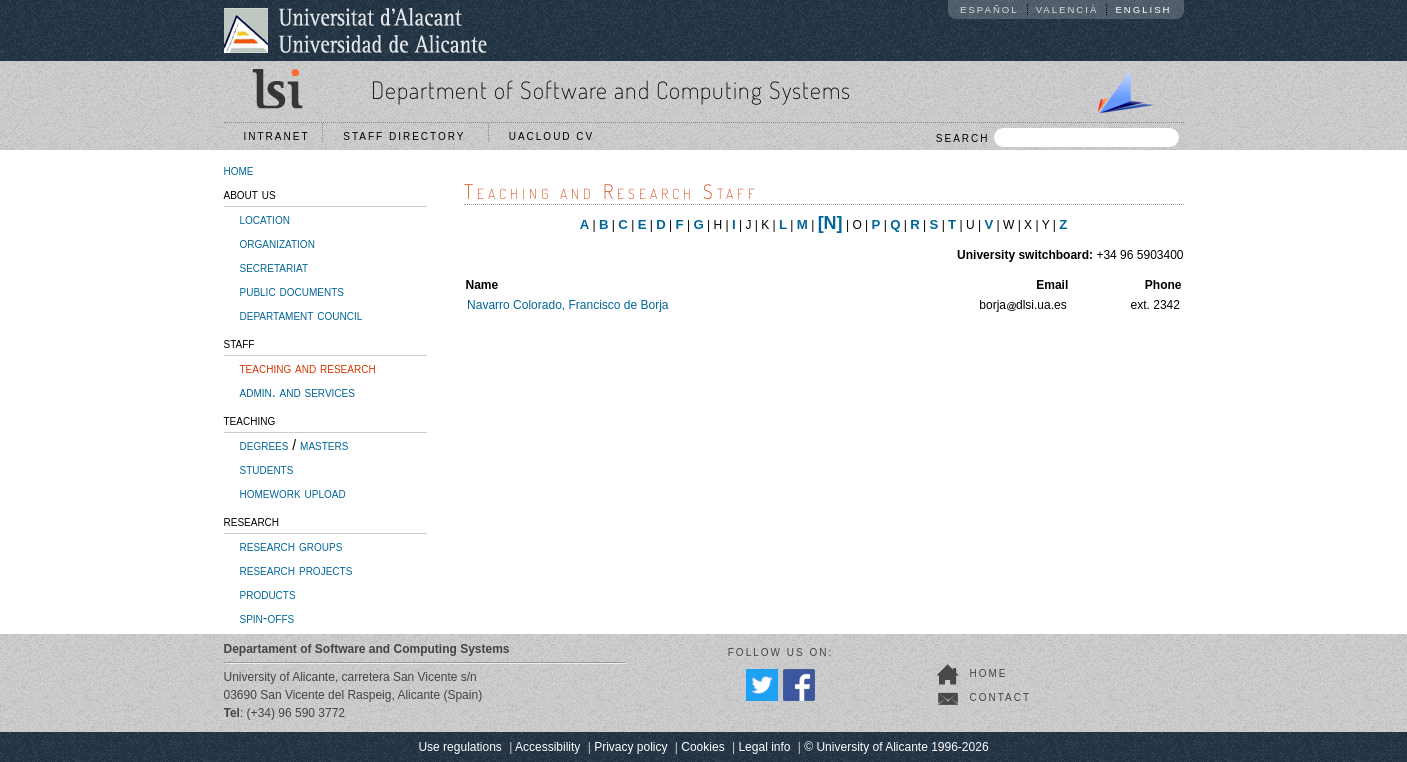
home (239, 170)
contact (1001, 697)
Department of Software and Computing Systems (611, 89)
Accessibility (547, 747)
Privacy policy (630, 747)
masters (324, 445)
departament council (301, 315)
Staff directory (409, 136)
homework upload (293, 493)
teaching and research (308, 368)
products (268, 594)
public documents (292, 291)
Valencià (1067, 9)
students (267, 469)
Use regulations (459, 747)
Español (989, 9)
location (265, 219)
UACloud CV (556, 136)
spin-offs (267, 618)
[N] (830, 223)
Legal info (764, 747)
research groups (291, 546)
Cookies (702, 747)
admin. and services (297, 392)
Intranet (277, 136)
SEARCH (1057, 137)
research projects (296, 570)
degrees (264, 445)
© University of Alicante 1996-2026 (896, 747)
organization (277, 243)
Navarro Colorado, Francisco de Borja (567, 305)
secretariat (274, 267)
